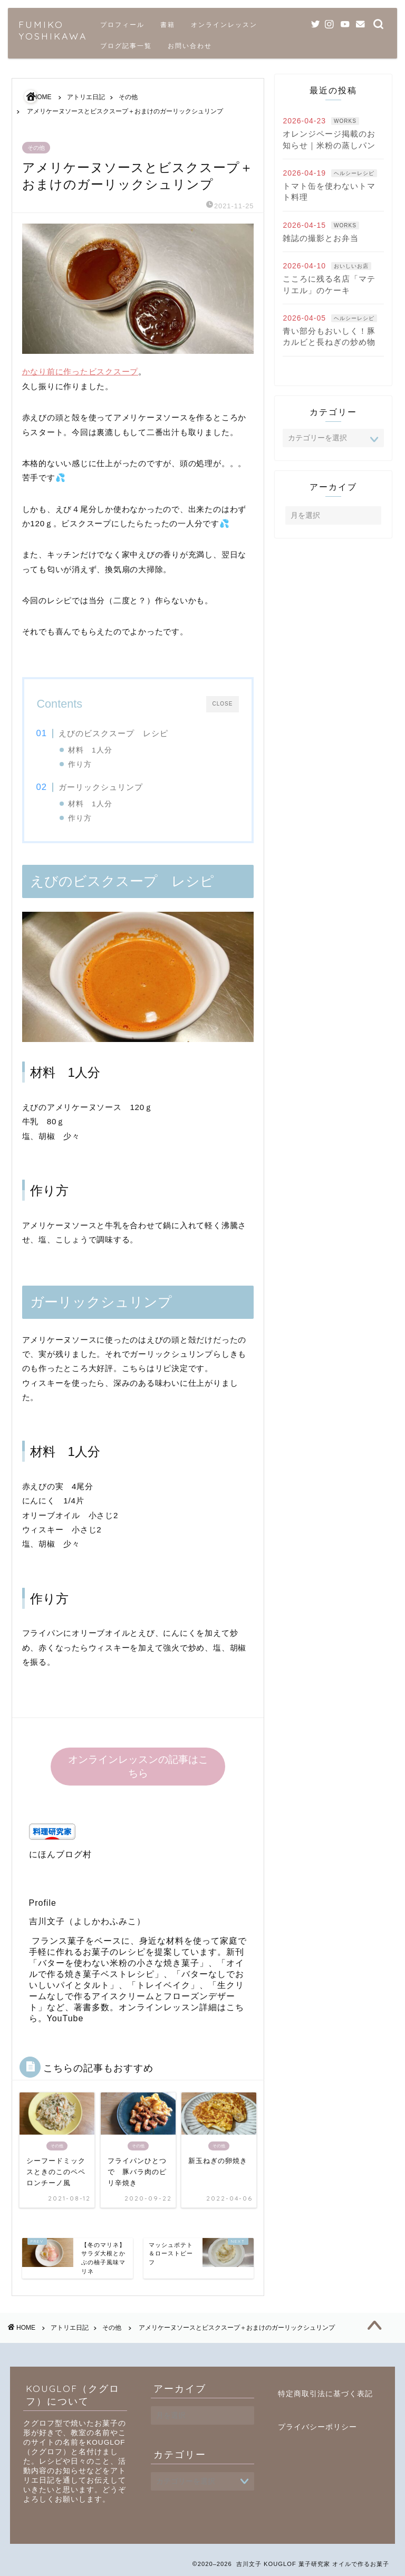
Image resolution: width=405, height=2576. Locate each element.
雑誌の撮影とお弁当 (321, 238)
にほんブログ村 (60, 1854)
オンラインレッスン (224, 24)
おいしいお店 (351, 266)
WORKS (345, 121)
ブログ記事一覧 (126, 46)
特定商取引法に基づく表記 (325, 2394)
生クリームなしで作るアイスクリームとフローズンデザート (136, 1996)
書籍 (167, 24)
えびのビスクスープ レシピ (113, 733)
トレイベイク (163, 1985)
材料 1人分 (90, 750)
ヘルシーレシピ (354, 173)
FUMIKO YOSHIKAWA (52, 30)
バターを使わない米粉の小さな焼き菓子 (118, 1962)
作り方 (80, 764)
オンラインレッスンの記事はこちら (138, 1766)
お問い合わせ (190, 46)
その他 (36, 147)
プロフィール (122, 24)
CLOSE (223, 704)
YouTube (65, 2018)
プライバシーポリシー (317, 2427)
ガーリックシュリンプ (101, 787)
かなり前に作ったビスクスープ (80, 371)
